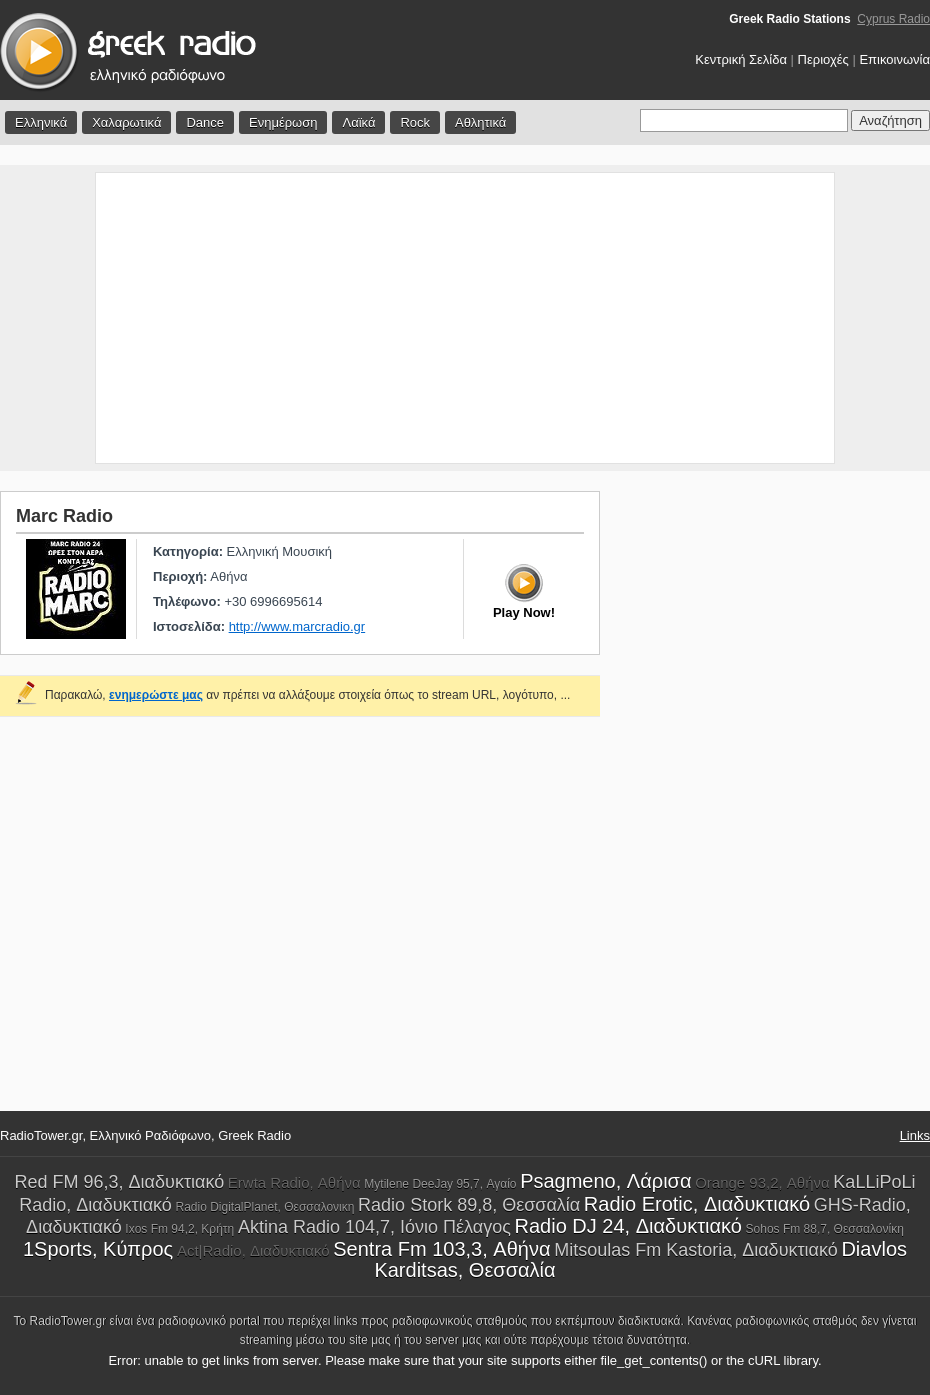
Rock (415, 122)
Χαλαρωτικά (126, 122)
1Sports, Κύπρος (98, 1249)
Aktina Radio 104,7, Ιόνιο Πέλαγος (374, 1227)
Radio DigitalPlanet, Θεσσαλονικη (264, 1207)
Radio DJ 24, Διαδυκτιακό (628, 1226)
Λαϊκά (358, 122)
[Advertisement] (465, 318)
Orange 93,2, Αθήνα (762, 1182)
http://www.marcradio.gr (297, 626)
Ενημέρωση (283, 122)
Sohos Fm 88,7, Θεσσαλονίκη (825, 1229)
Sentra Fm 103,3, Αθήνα (441, 1249)
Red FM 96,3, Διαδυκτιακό (120, 1182)
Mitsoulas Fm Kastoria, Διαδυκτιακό (696, 1250)
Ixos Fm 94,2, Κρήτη (179, 1229)
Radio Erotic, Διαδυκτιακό (697, 1204)
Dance (205, 122)
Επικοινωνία (894, 59)
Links (915, 1135)
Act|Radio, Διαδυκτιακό (253, 1250)
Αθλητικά (480, 122)
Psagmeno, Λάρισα (605, 1181)
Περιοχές (823, 59)
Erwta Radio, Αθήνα (294, 1182)
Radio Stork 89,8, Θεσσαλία (469, 1205)
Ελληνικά (41, 122)
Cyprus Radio (893, 19)
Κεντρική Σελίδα (741, 59)
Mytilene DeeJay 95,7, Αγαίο (440, 1184)
